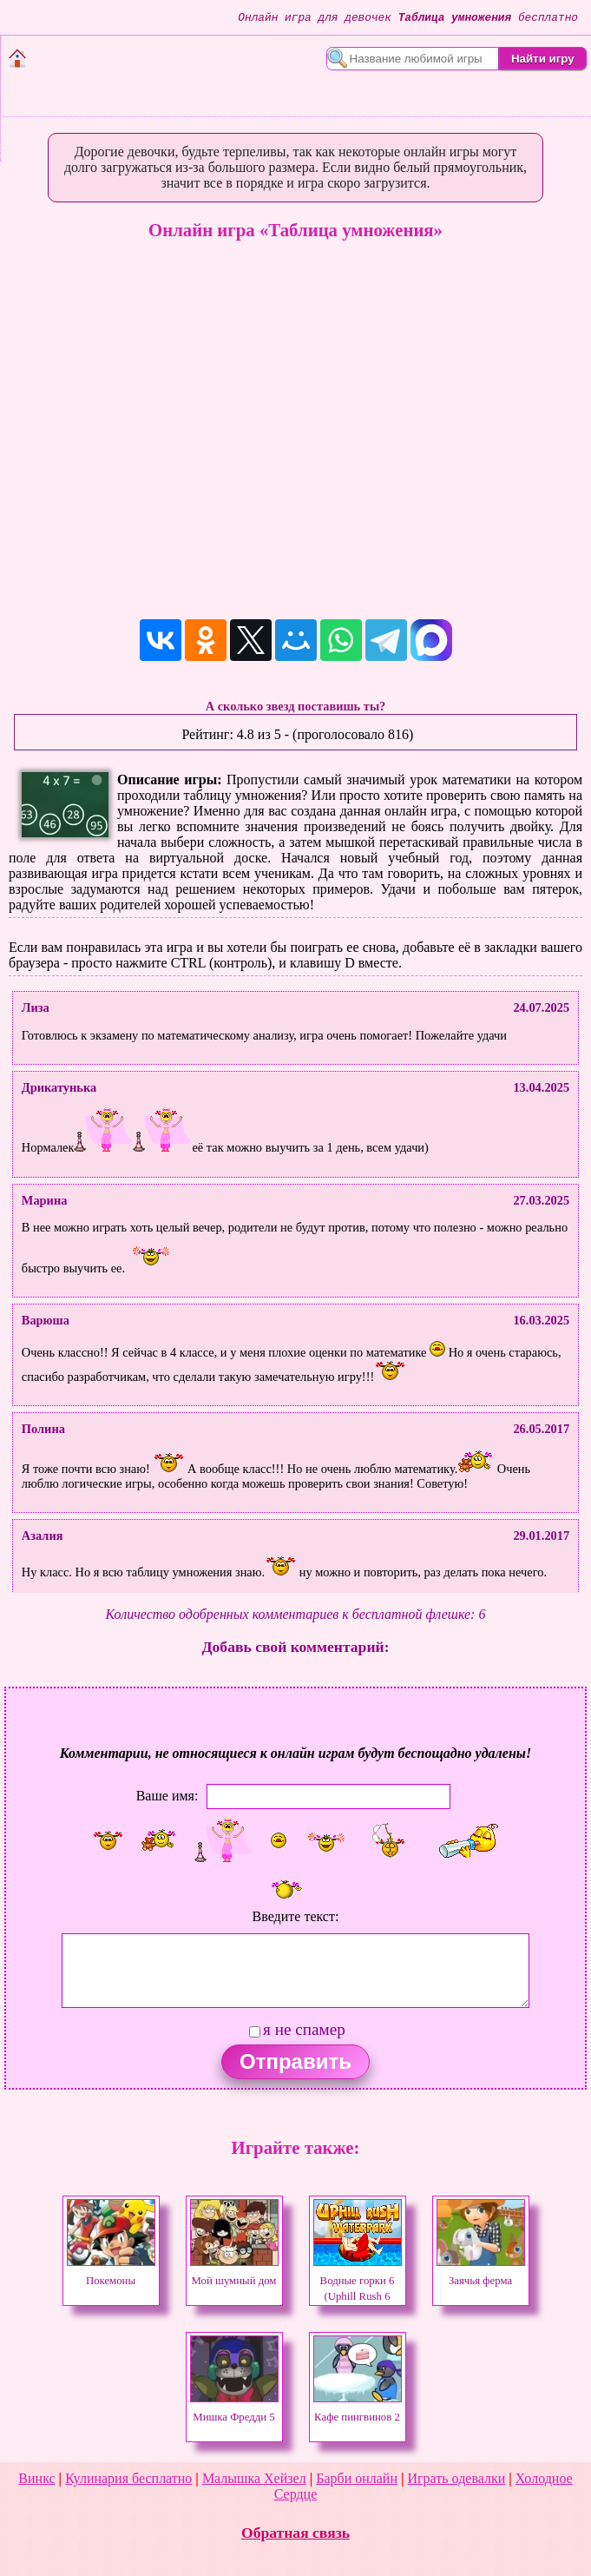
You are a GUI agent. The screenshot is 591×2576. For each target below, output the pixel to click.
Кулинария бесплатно (128, 2478)
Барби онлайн (356, 2478)
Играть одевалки (457, 2478)
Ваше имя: (167, 1795)
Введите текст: (296, 1916)
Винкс (36, 2478)
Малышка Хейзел (254, 2478)
